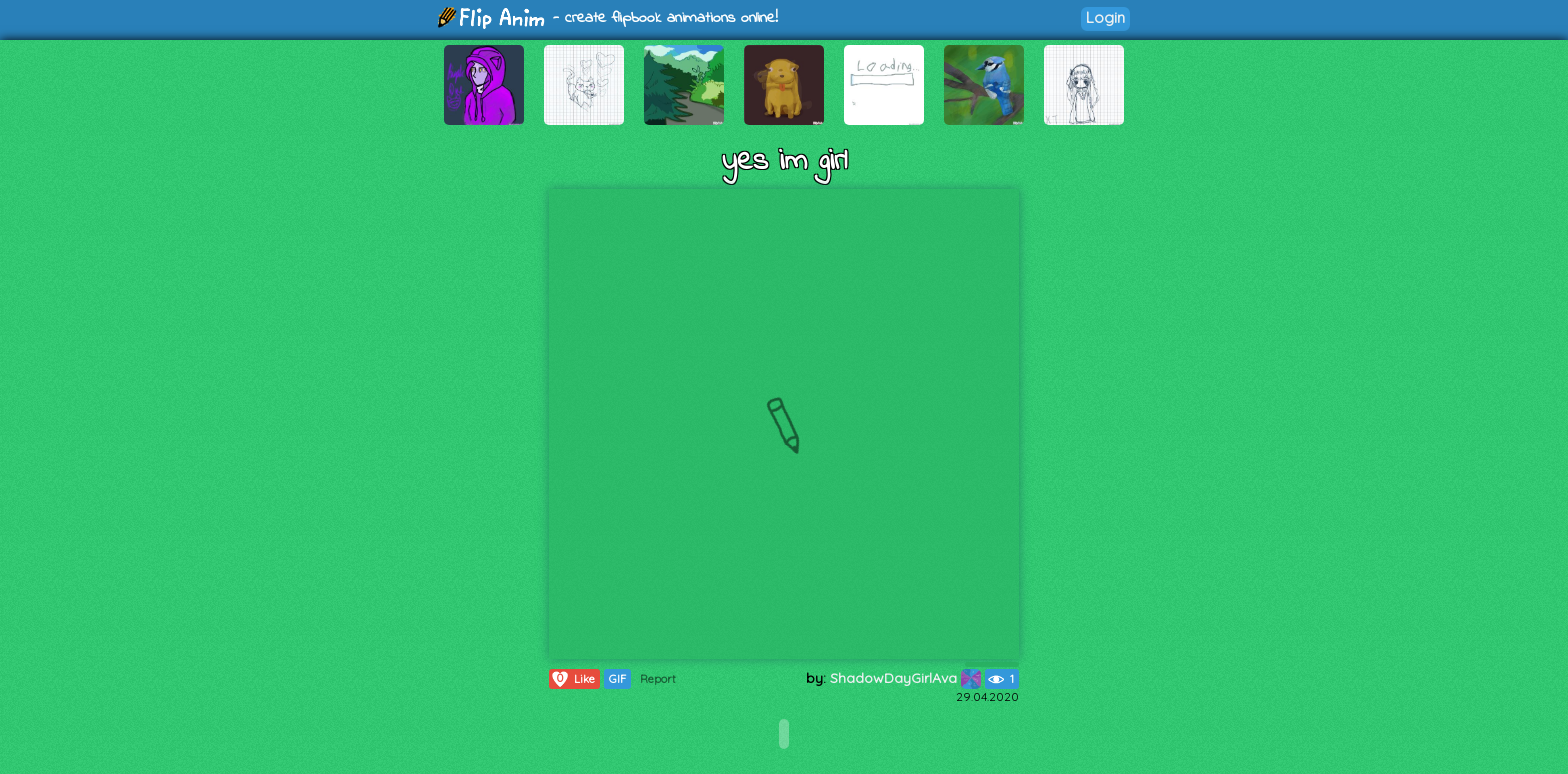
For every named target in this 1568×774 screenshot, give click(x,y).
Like (572, 679)
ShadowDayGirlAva (905, 678)
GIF (617, 679)
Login (1105, 17)
